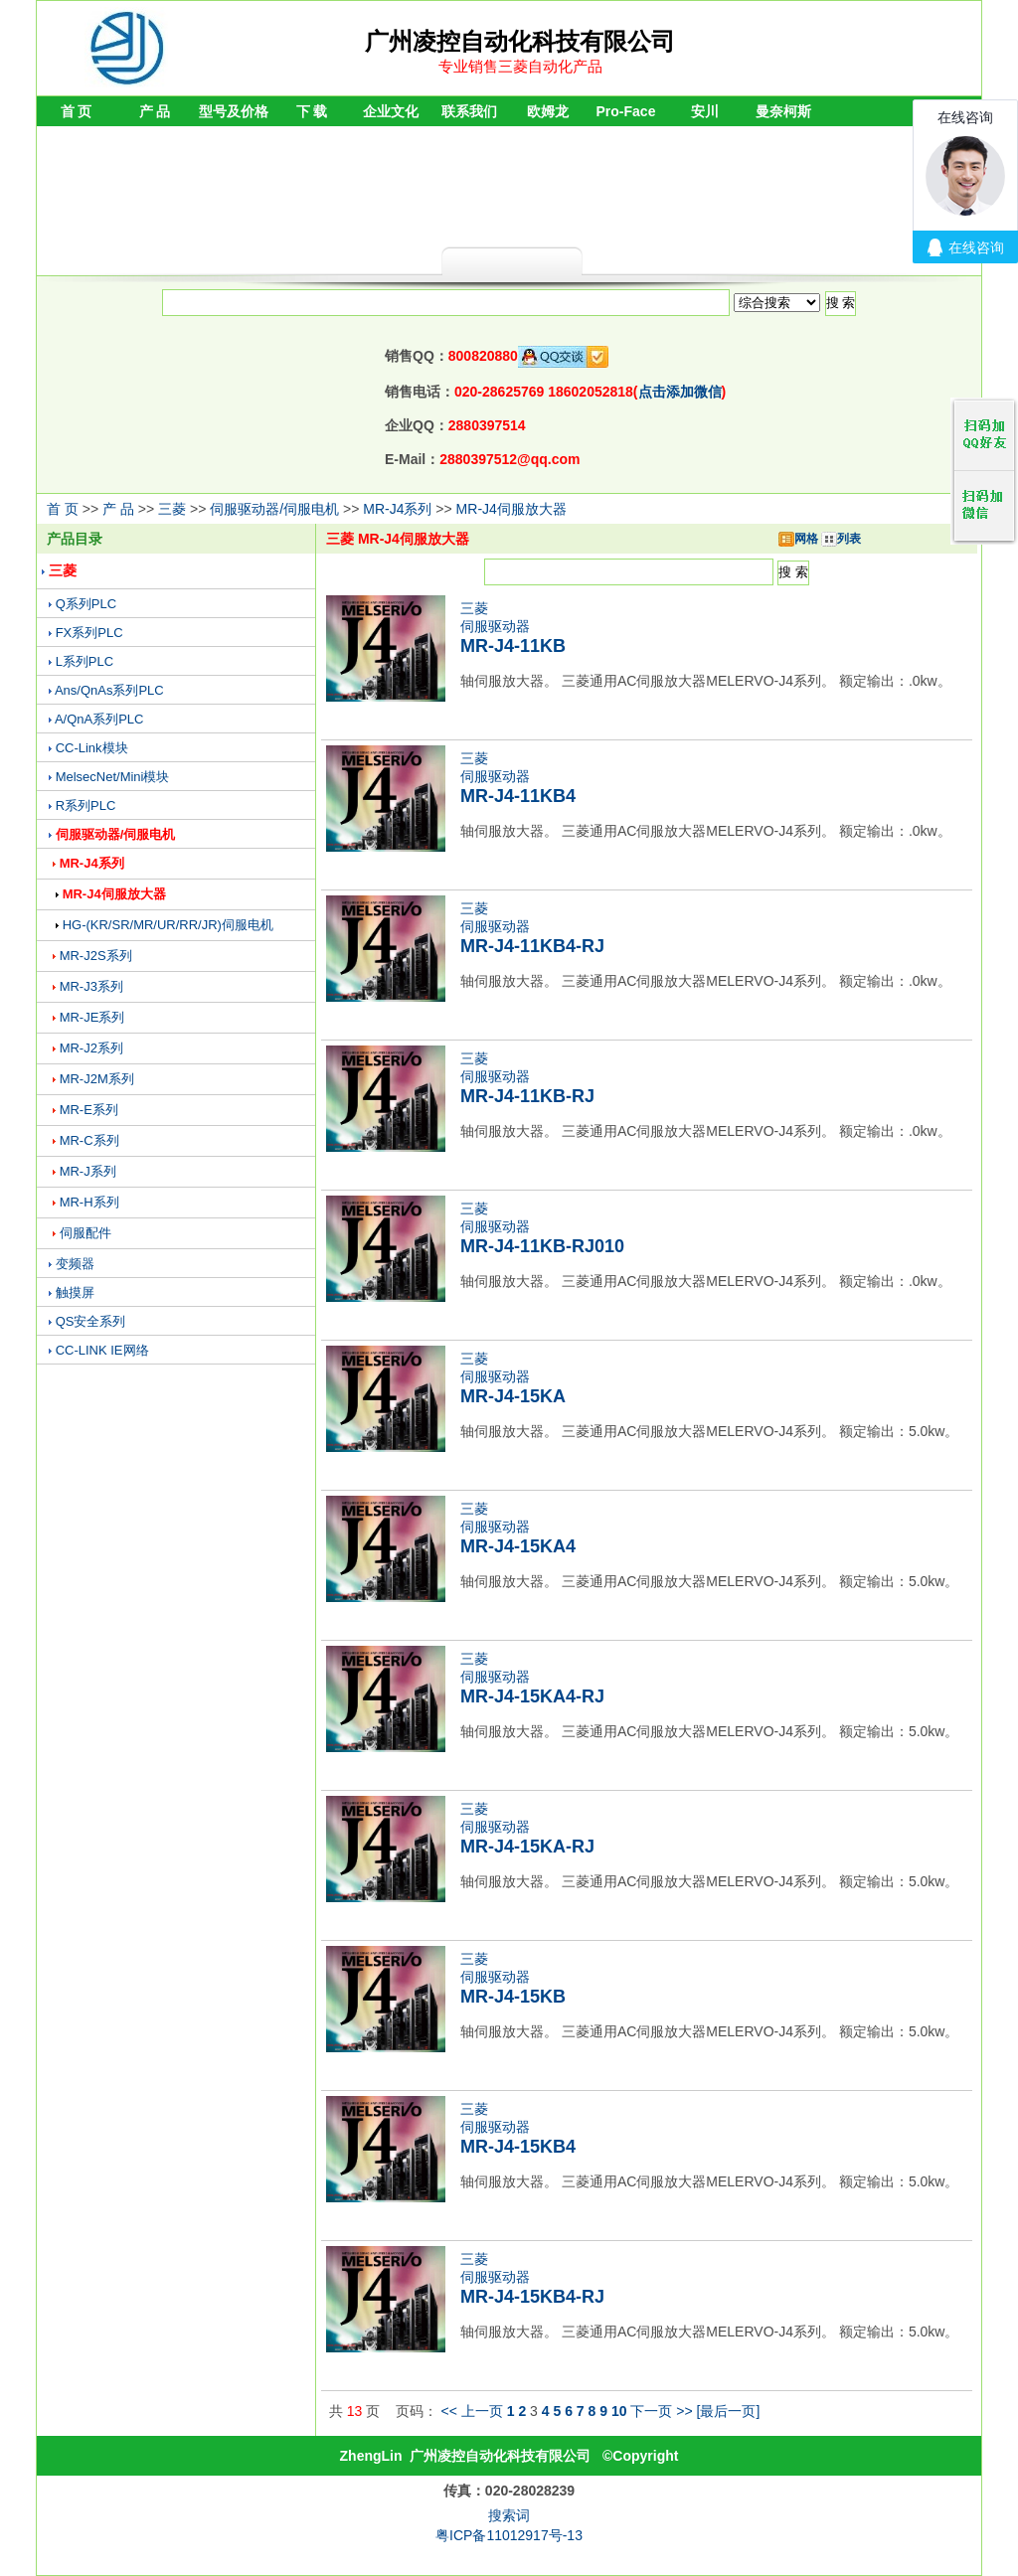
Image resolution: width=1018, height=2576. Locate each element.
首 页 (76, 111)
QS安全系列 (91, 1321)
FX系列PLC (89, 632)
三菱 (172, 509)
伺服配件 (85, 1232)
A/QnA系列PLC (99, 719)
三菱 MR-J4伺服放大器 (397, 539)
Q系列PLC (86, 603)
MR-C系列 (89, 1140)
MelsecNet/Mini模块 (113, 776)
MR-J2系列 (91, 1048)
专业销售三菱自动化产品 (520, 66)
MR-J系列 (88, 1171)
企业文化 (391, 111)
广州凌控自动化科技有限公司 (500, 2456)
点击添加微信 (680, 392)
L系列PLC (85, 661)
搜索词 (509, 2515)
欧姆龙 (548, 111)
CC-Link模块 (92, 747)
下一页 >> (661, 2411)
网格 (798, 539)
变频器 (75, 1263)
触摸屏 (75, 1292)
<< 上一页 (472, 2411)
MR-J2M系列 (97, 1078)
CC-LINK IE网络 (102, 1350)
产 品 (155, 111)
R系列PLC (86, 805)
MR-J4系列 (397, 509)
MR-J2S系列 (96, 955)
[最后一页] (729, 2411)
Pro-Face (626, 111)
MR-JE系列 (92, 1017)
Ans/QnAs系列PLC (109, 690)
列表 (841, 539)
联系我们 (469, 111)
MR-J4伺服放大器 (511, 509)
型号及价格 (233, 111)
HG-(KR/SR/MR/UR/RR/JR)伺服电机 (168, 924)
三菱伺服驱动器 (513, 627)
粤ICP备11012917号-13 (509, 2535)
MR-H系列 (89, 1202)
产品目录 (74, 539)
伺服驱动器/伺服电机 (274, 509)
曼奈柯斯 (783, 111)
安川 (705, 111)
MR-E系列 (89, 1109)
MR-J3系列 (91, 986)
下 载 (312, 111)
